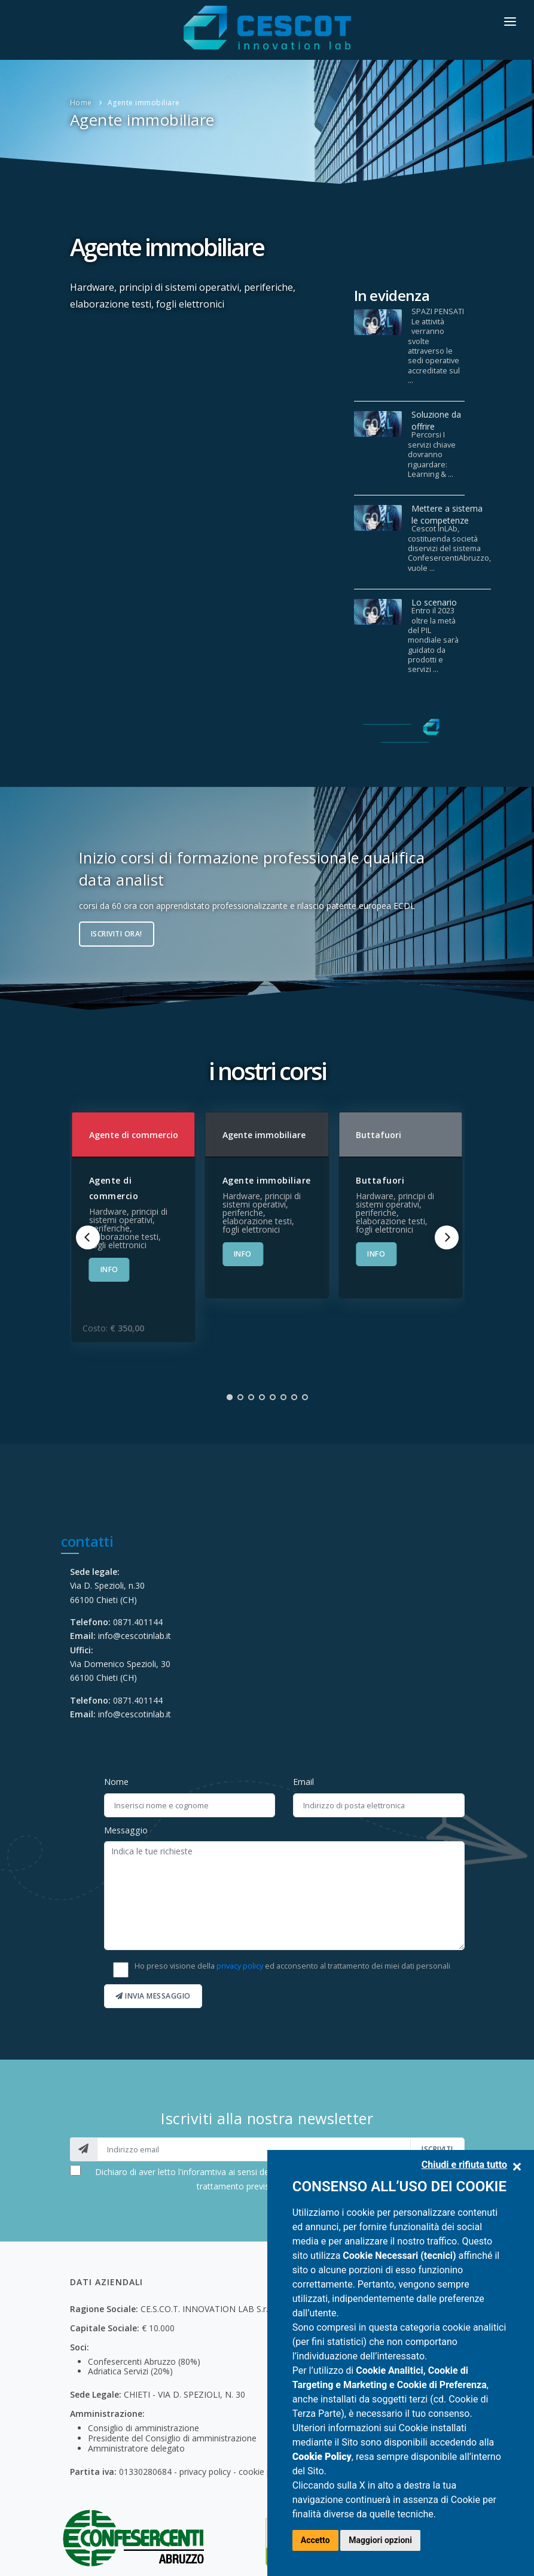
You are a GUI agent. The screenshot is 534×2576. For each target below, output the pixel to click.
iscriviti (437, 2149)
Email (303, 1781)
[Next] (447, 1237)
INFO (109, 1269)
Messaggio (126, 1830)
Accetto (315, 2540)
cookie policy (264, 2471)
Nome (116, 1781)
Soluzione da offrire (436, 420)
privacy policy (239, 1965)
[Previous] (88, 1237)
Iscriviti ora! (116, 934)
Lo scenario (434, 602)
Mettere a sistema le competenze (447, 514)
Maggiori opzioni (380, 2540)
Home (81, 103)
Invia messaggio (153, 1996)
